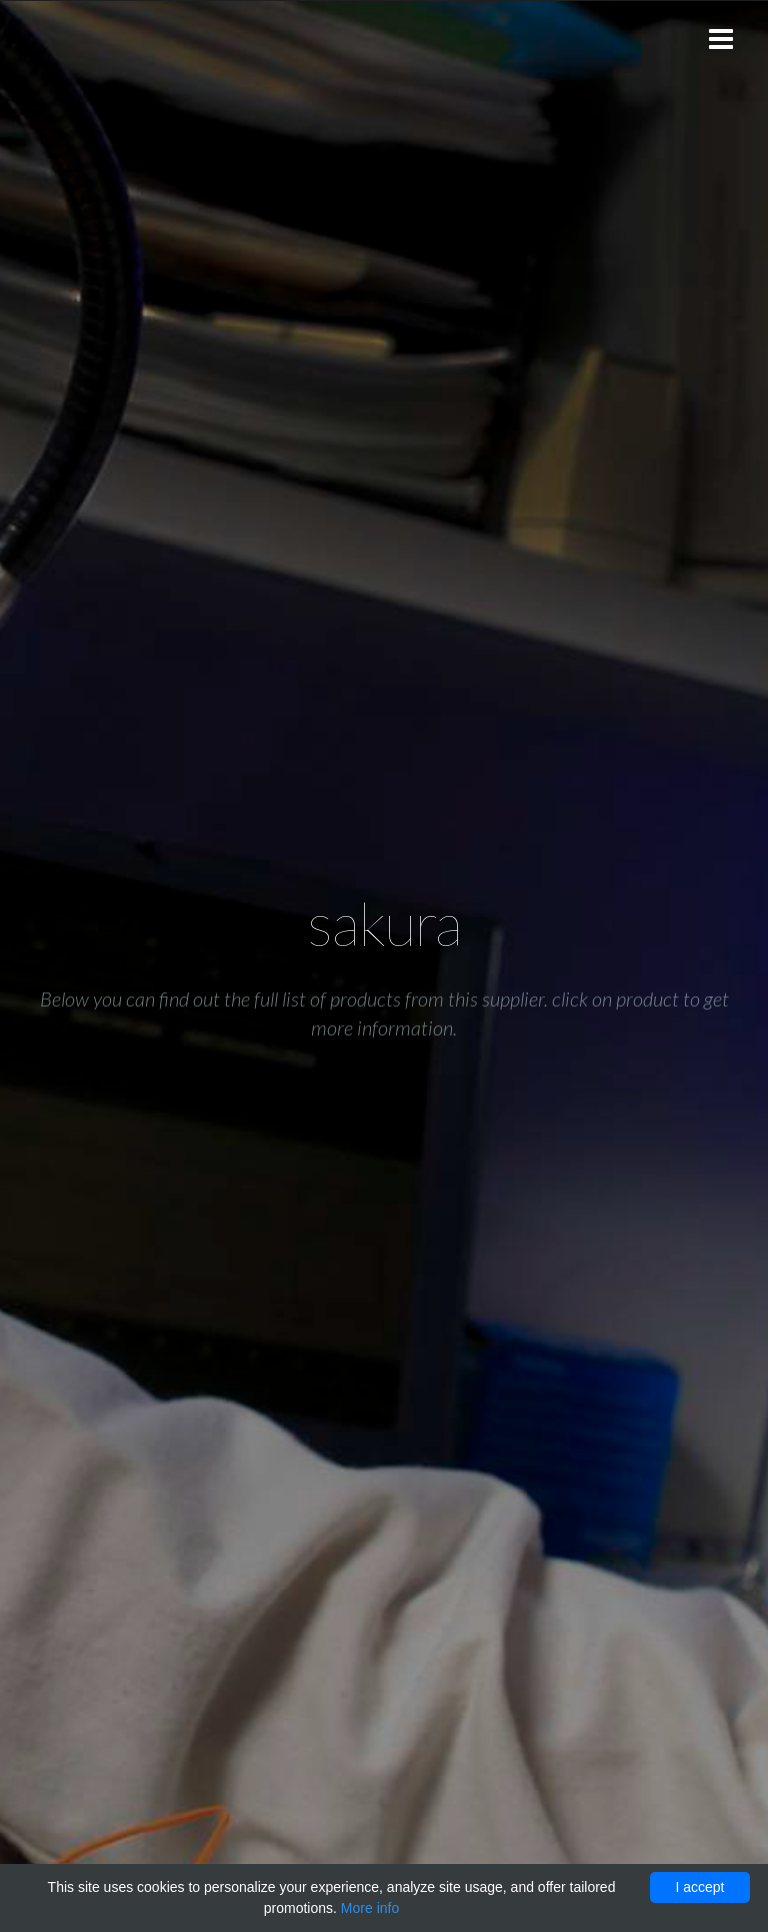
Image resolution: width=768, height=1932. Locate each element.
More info (370, 1908)
